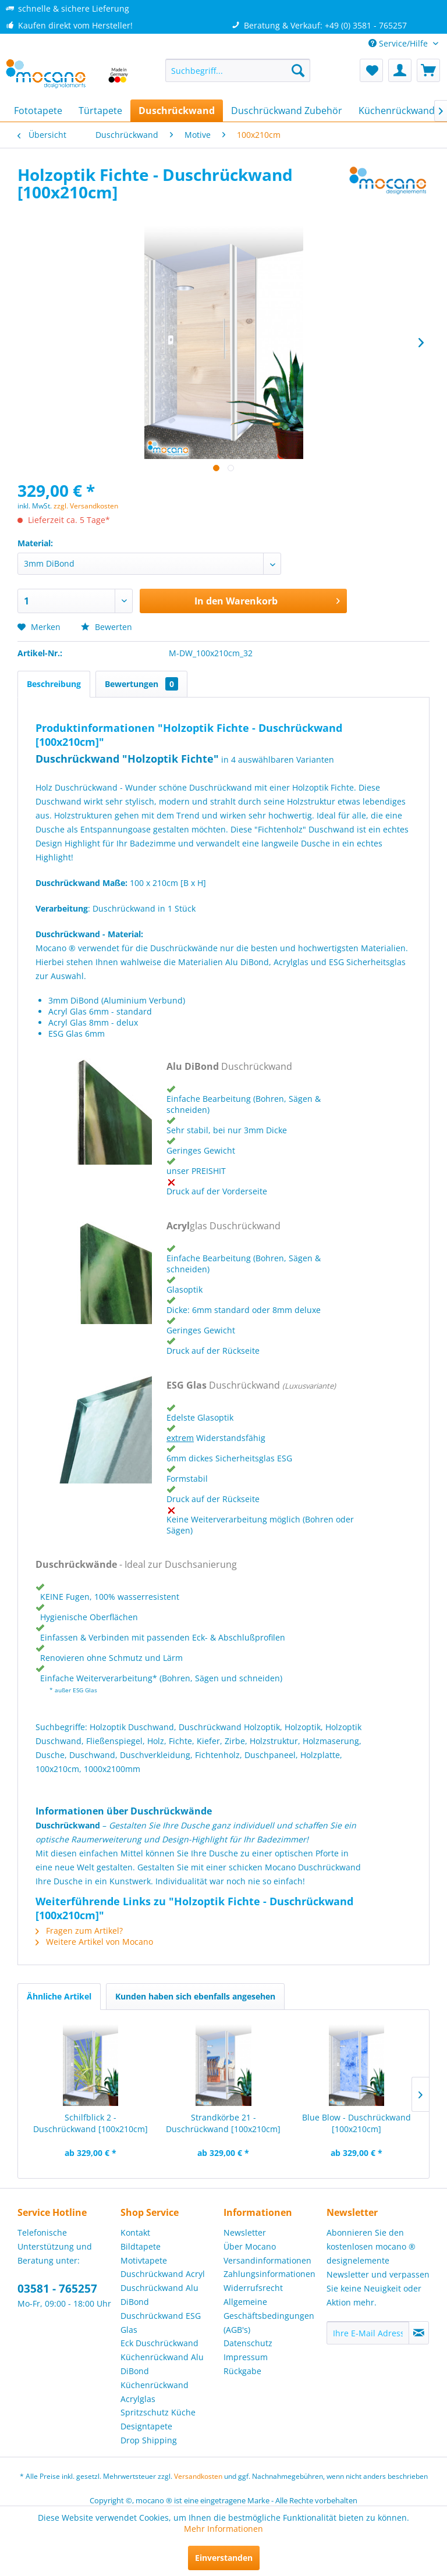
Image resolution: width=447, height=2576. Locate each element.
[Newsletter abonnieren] (419, 2332)
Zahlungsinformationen (269, 2273)
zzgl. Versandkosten (86, 506)
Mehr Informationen (223, 2528)
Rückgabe (242, 2370)
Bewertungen (141, 684)
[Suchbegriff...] (238, 70)
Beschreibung (54, 683)
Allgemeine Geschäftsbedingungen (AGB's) (269, 2315)
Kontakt (135, 2232)
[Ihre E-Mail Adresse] (368, 2332)
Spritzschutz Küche (158, 2412)
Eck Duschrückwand (159, 2343)
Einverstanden (224, 2557)
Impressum (246, 2356)
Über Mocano (250, 2246)
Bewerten (106, 626)
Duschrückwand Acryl (162, 2273)
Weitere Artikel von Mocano (94, 1941)
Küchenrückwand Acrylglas (154, 2391)
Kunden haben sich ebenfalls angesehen (195, 1996)
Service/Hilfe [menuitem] (399, 43)
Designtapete (146, 2426)
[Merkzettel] (371, 70)
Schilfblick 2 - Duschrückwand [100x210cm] (90, 2123)
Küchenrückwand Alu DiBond (162, 2363)
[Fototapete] (38, 110)
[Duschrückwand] (176, 110)
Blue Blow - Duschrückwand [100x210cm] (356, 2123)
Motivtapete (143, 2260)
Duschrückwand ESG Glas (160, 2322)
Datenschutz (248, 2343)
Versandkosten (198, 2476)
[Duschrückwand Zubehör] (286, 110)
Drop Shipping (148, 2440)
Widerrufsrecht (253, 2287)
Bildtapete (140, 2246)
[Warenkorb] (428, 70)
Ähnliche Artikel (59, 1996)
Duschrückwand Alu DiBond (159, 2294)
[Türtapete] (100, 110)
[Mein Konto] (399, 70)
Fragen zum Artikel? (79, 1930)
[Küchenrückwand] (396, 110)
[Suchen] (298, 70)
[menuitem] (238, 70)
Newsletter (245, 2232)
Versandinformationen (267, 2260)
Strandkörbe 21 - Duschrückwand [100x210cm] (223, 2123)
